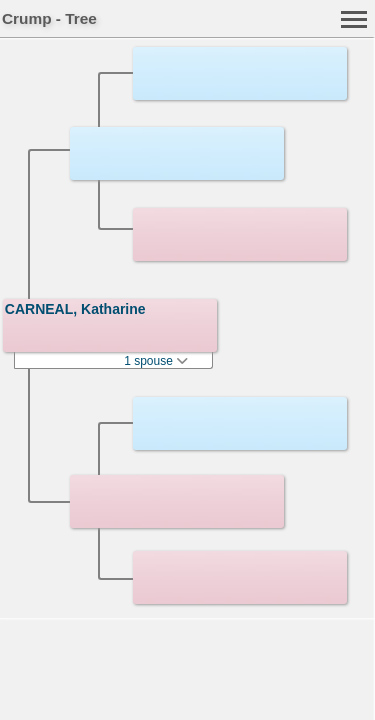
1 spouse (156, 361)
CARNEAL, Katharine (75, 309)
